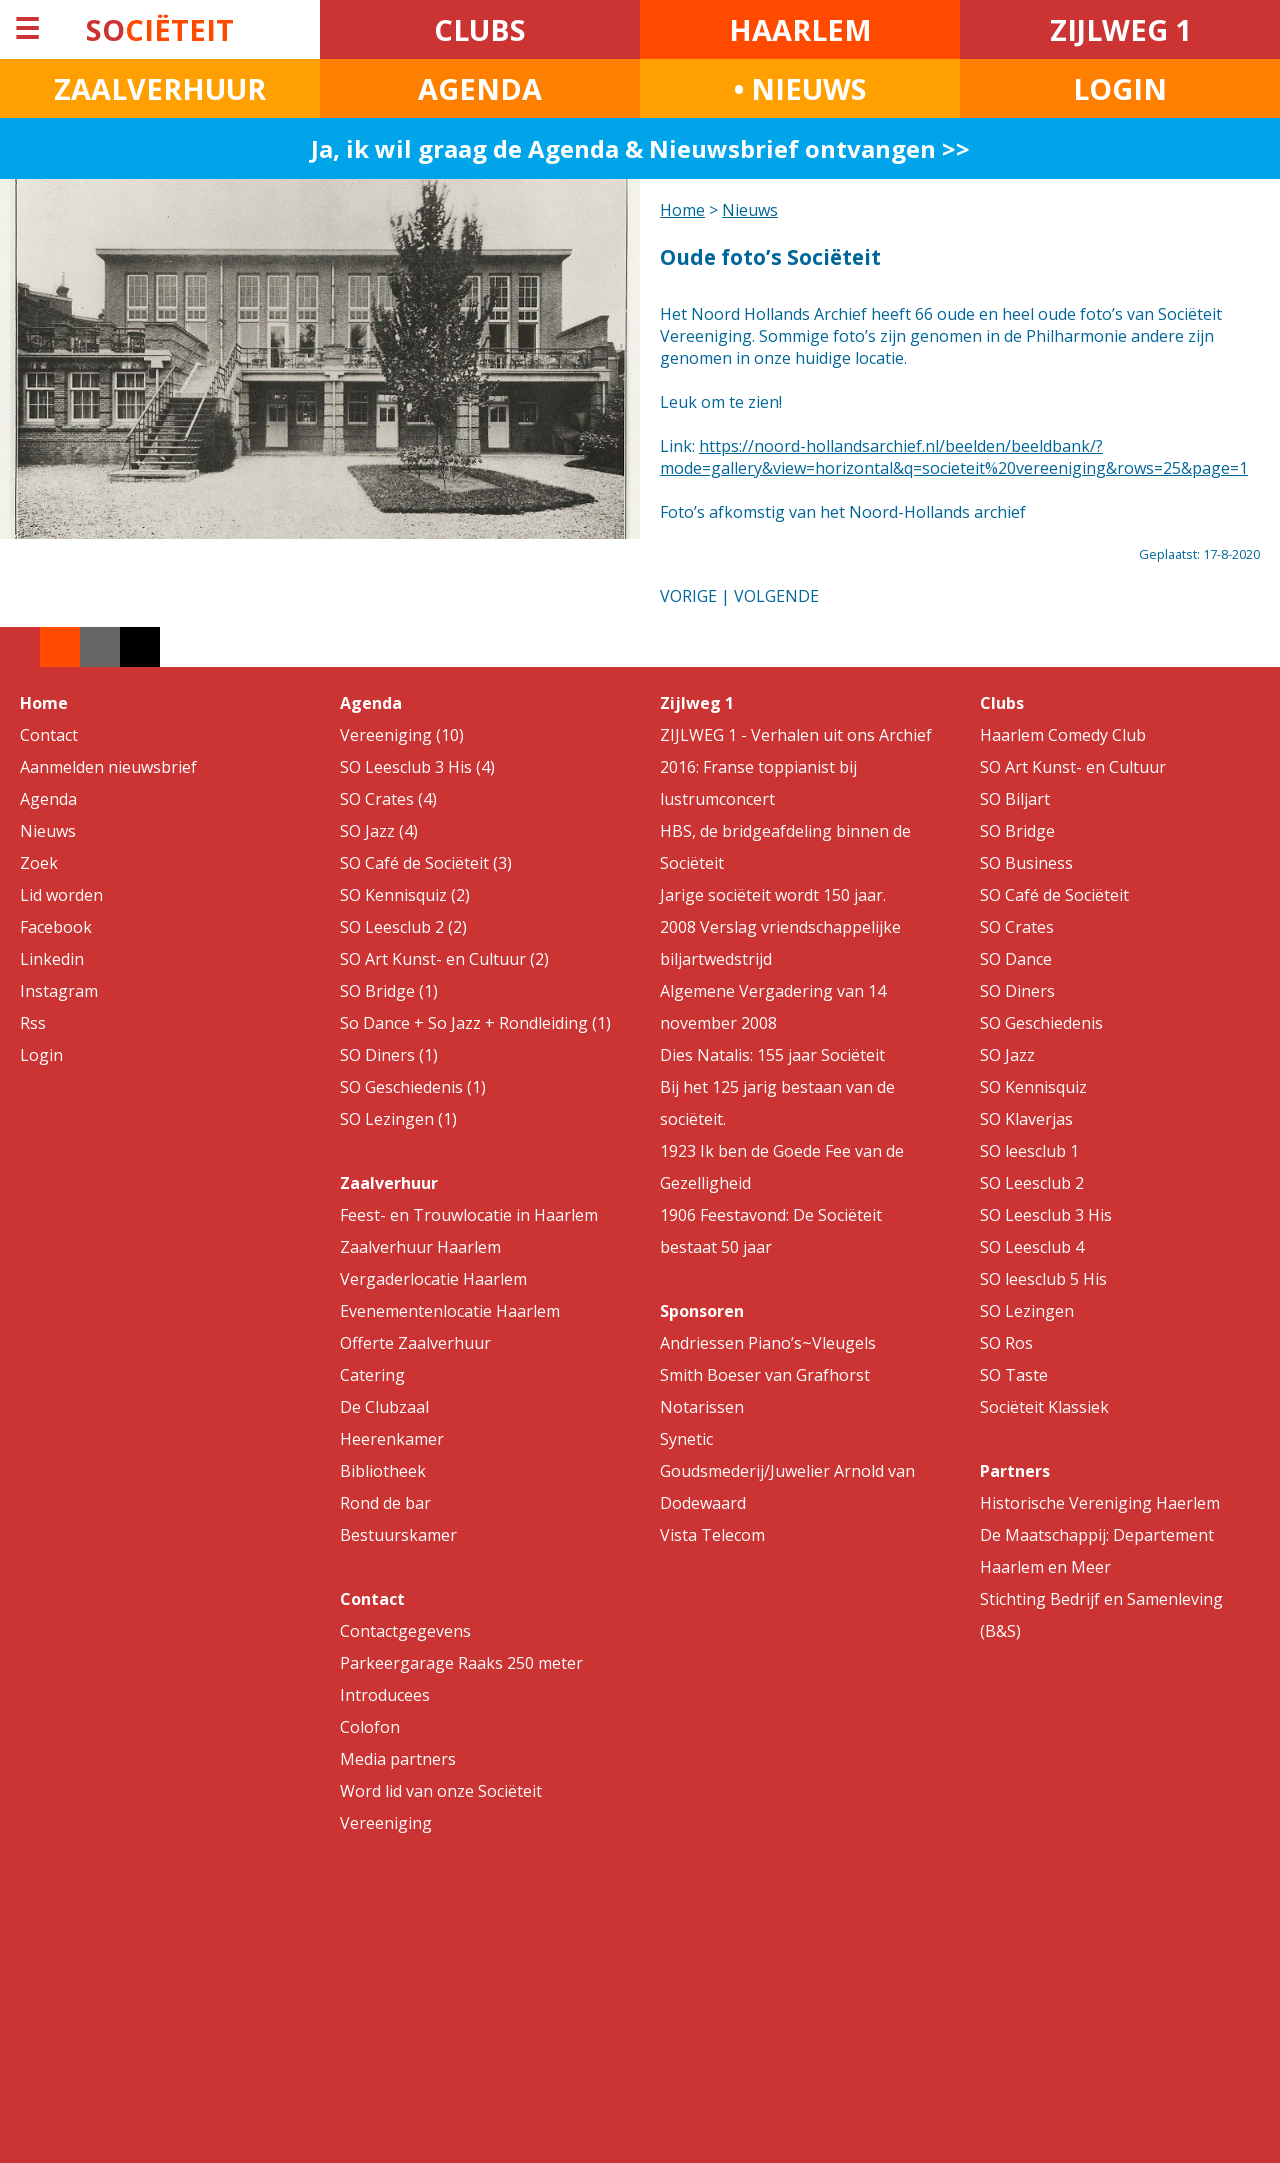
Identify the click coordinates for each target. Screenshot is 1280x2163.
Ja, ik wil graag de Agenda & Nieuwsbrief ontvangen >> (640, 148)
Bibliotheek (383, 1471)
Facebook (56, 927)
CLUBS (480, 29)
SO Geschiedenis (1041, 1023)
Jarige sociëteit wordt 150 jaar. (773, 895)
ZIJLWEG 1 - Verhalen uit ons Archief (796, 735)
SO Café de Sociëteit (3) (426, 863)
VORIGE (688, 596)
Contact (49, 735)
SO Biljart (1015, 799)
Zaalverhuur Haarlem (420, 1247)
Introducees (385, 1695)
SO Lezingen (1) (398, 1119)
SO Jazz (1007, 1055)
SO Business (1026, 863)
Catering (372, 1375)
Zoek (39, 863)
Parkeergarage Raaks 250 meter (461, 1663)
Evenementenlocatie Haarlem (450, 1311)
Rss (33, 1023)
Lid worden (61, 895)
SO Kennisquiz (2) (405, 895)
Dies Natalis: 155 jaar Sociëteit (772, 1055)
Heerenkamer (392, 1439)
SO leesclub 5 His (1043, 1279)
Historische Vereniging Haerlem (1100, 1503)
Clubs (1002, 703)
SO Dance (1016, 959)
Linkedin (52, 959)
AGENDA (480, 88)
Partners (1015, 1471)
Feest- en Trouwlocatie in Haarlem (469, 1215)
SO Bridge (1017, 831)
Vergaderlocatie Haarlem (433, 1279)
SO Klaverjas (1026, 1119)
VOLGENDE (776, 596)
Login (41, 1055)
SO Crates (1017, 927)
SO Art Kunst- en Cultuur (1073, 767)
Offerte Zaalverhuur (415, 1343)
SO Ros (1006, 1343)
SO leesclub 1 (1029, 1151)
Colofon (370, 1727)
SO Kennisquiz (1033, 1087)
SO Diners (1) (389, 1055)
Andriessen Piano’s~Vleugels (768, 1343)
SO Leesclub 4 (1032, 1247)
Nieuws (750, 210)
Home (682, 210)
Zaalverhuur (389, 1183)
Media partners (398, 1759)
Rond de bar (385, 1503)
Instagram (59, 991)
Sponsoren (702, 1311)
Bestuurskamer (398, 1535)
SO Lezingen (1027, 1311)
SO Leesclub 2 (1032, 1183)
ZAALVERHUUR (160, 88)
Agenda (48, 799)
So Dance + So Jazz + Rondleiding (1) (475, 1023)
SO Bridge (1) (389, 991)
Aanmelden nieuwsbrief (108, 767)
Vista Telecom (712, 1535)
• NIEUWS (800, 88)
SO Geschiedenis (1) (413, 1087)
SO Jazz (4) (379, 831)
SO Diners (1017, 991)
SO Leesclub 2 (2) (403, 927)
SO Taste (1014, 1375)
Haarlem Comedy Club (1063, 735)
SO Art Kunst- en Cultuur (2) (444, 959)
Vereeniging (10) (402, 735)
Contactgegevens (405, 1631)
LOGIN (1120, 88)
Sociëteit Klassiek (1044, 1407)
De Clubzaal (384, 1407)
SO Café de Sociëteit (1054, 895)
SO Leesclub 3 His (1046, 1215)
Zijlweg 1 (697, 703)
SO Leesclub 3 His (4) (417, 767)
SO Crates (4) (388, 799)
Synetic (686, 1439)
